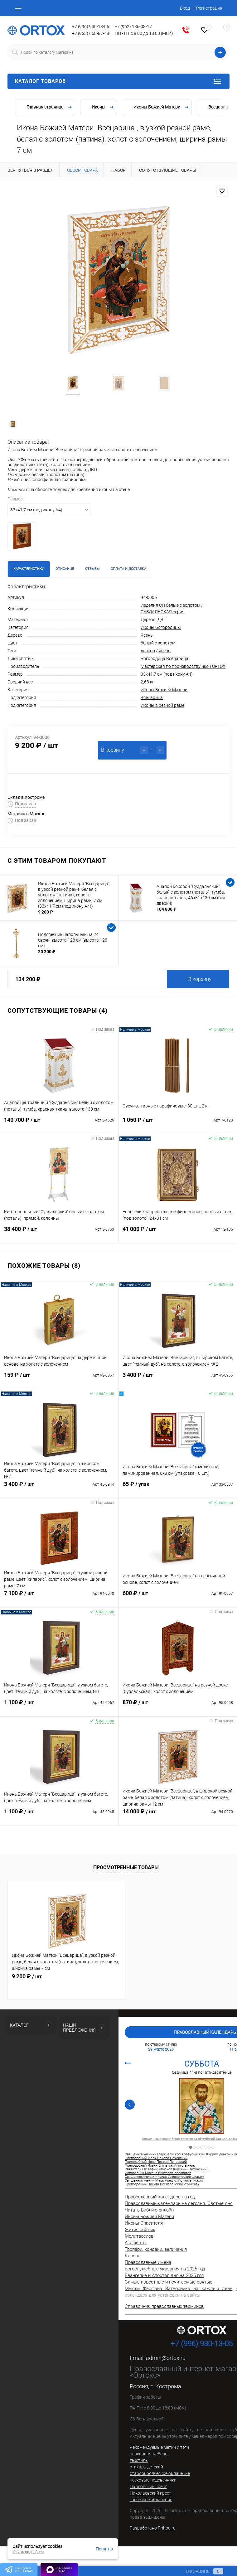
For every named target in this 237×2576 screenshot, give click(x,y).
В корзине (198, 2571)
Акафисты (136, 2243)
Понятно (104, 2548)
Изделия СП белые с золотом (170, 605)
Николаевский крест (150, 2493)
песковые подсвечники (153, 2479)
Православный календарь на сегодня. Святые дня (179, 2203)
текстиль (139, 2460)
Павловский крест (148, 2486)
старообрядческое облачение (160, 2473)
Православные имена (148, 2262)
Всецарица (152, 697)
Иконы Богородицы (161, 627)
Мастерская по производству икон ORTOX (183, 666)
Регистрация (209, 8)
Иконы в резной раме (162, 705)
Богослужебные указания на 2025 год (165, 2269)
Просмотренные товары (126, 1867)
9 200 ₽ (27, 1976)
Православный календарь (205, 2032)
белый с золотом (158, 642)
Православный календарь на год (160, 2197)
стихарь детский (146, 2466)
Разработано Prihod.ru (153, 2527)
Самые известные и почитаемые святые (168, 2282)
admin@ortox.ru (166, 2358)
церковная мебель (148, 2453)
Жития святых (140, 2229)
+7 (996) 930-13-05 (90, 26)
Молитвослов (139, 2236)
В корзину (199, 979)
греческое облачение (151, 2499)
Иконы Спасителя (144, 2223)
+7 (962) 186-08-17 (133, 26)
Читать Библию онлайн (149, 2210)
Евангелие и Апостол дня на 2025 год (164, 2275)
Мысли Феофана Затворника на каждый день (178, 2288)
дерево (148, 650)
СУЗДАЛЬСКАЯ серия (163, 611)
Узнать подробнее (28, 2552)
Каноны (133, 2256)
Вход (185, 8)
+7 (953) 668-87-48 (90, 33)
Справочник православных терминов (164, 2306)
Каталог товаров (118, 81)
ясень (165, 650)
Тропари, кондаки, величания (156, 2249)
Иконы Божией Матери (164, 689)
